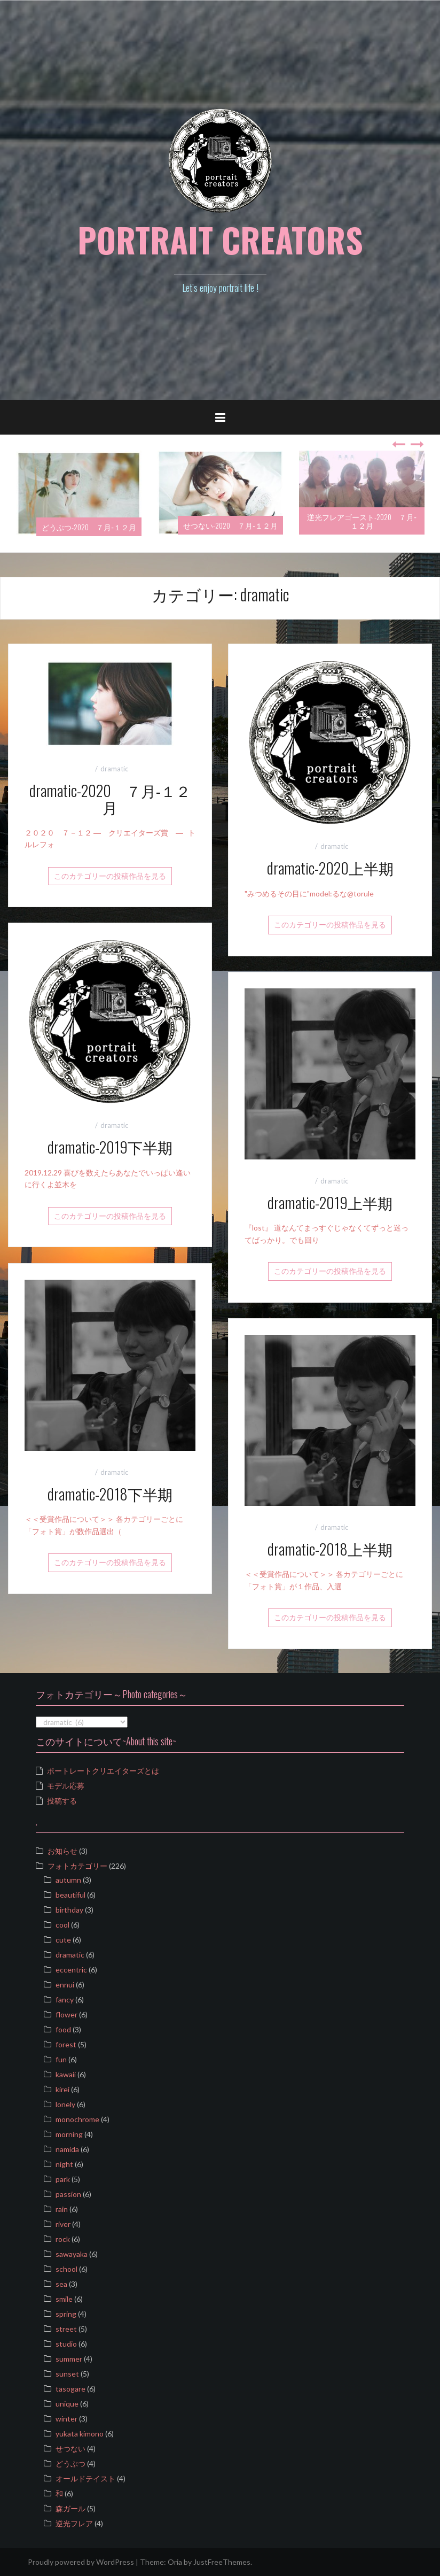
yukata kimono (80, 2433)
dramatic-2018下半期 (110, 1494)
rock (63, 2239)
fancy (65, 1999)
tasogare (70, 2388)
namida (67, 2149)
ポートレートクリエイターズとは (103, 1770)
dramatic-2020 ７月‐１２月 (110, 798)
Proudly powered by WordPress (81, 2561)
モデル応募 (65, 1785)
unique (67, 2403)
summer (69, 2358)
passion (68, 2194)
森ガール (70, 2508)
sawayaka (72, 2253)
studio (66, 2343)
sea (61, 2283)
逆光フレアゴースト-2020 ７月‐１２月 (362, 520)
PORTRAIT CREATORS (220, 239)
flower (66, 2014)
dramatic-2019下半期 (110, 1147)
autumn (68, 1879)
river (63, 2224)
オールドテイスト (85, 2478)
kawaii (66, 2074)
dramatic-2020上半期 (330, 868)
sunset (67, 2373)
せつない (70, 2448)
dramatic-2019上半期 (330, 1202)
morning (69, 2134)
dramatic (114, 768)
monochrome (77, 2119)
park (63, 2179)
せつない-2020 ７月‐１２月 (230, 525)
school (66, 2268)
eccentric (71, 1969)
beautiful (70, 1894)
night (64, 2164)
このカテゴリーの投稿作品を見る (110, 875)
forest (66, 2044)
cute (63, 1939)
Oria (175, 2561)
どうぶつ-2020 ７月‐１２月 (89, 526)
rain (62, 2209)
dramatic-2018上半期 (330, 1549)
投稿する (62, 1800)
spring (66, 2313)
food (63, 2029)
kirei (62, 2089)
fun (61, 2059)
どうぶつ (70, 2463)
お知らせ (62, 1850)
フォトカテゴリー (77, 1865)
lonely (65, 2104)
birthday (69, 1909)
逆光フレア (74, 2523)
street (66, 2328)
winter (66, 2418)
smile (64, 2298)
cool (62, 1924)
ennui (65, 1984)
